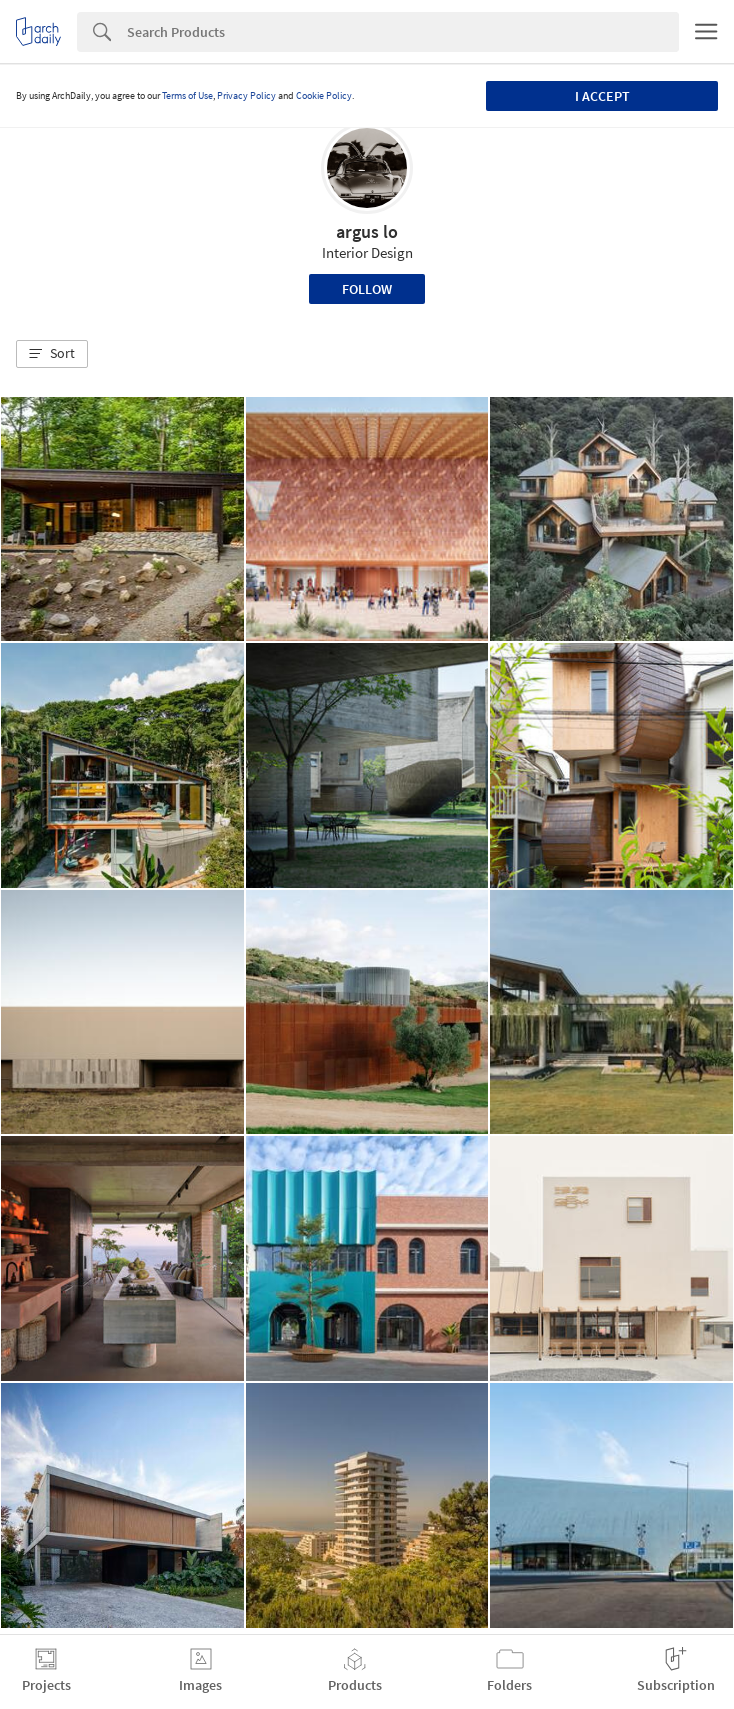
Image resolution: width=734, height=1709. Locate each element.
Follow (367, 289)
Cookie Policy (324, 95)
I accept (602, 96)
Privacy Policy (246, 95)
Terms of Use (187, 95)
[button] (52, 354)
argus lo (367, 231)
